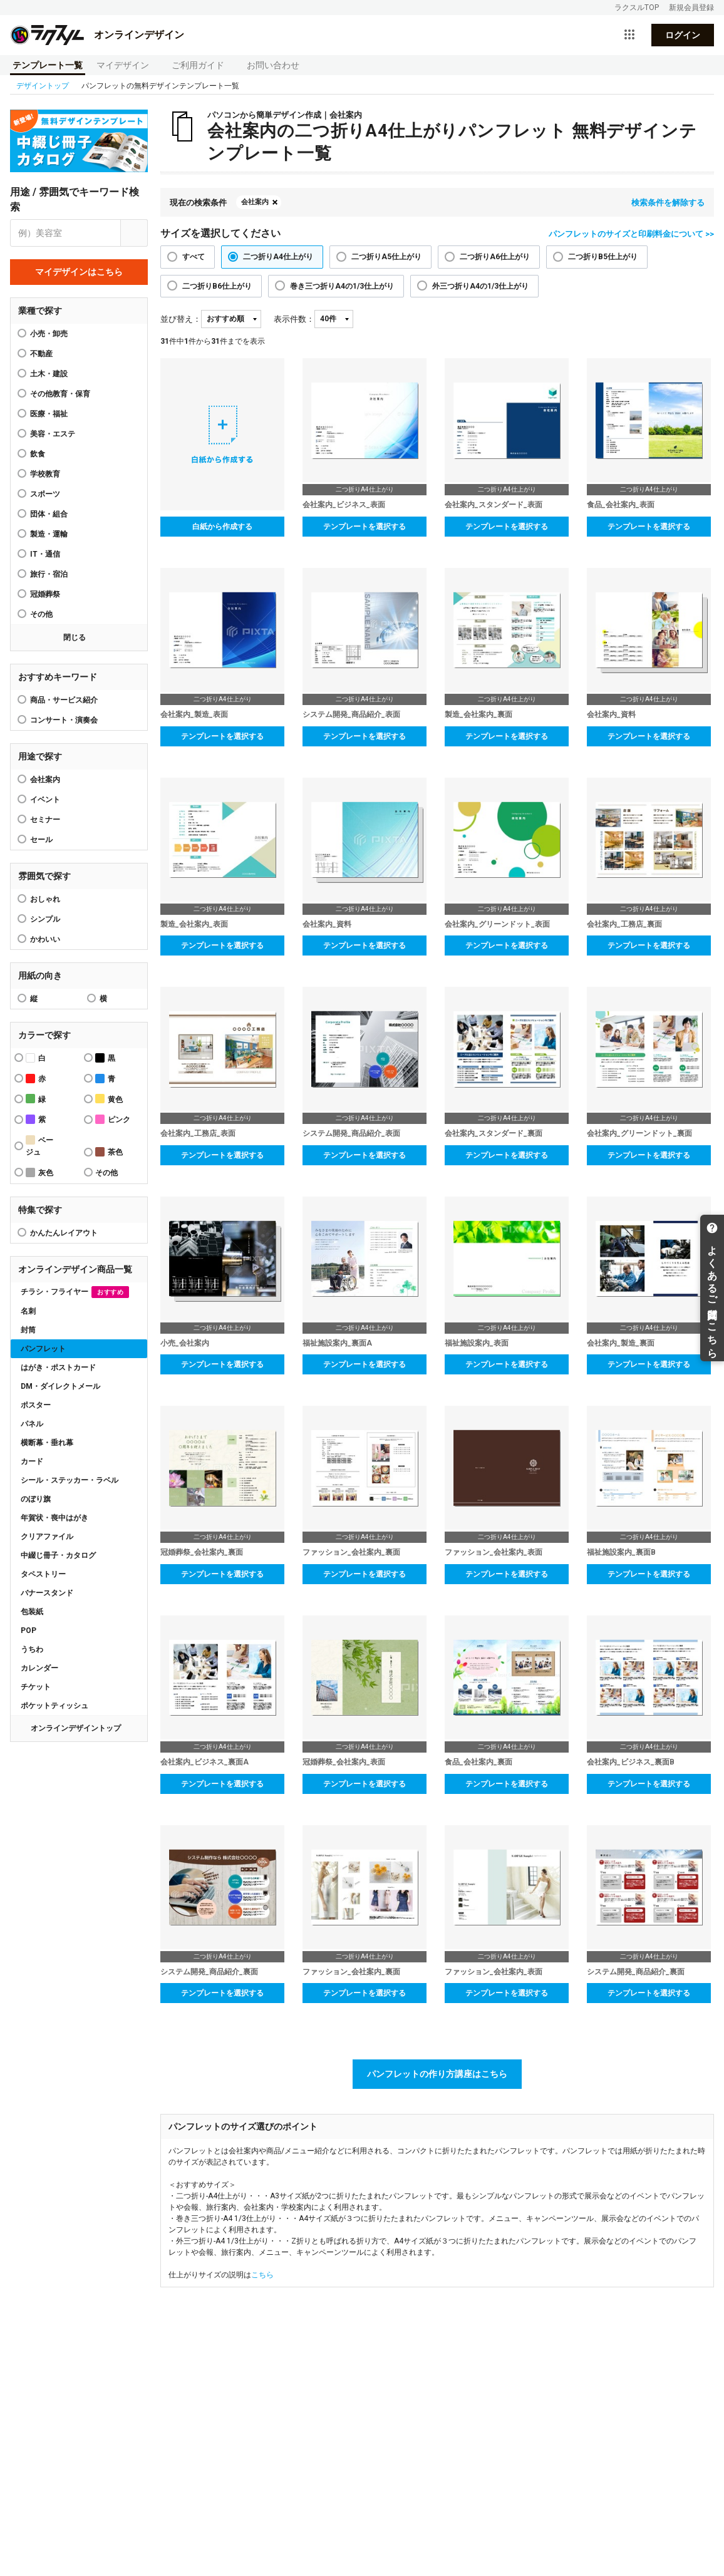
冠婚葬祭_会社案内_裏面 (201, 1552)
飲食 (37, 454)
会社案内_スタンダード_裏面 (493, 1133)
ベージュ (39, 1146)
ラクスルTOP (636, 7)
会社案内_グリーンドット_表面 (497, 924)
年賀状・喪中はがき (54, 1517)
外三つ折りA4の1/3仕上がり (480, 286)
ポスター (36, 1405)
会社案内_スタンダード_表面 (493, 504)
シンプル (45, 919)
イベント (45, 799)
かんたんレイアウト (64, 1233)
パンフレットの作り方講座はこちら (437, 2074)
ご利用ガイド (198, 65)
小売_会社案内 (184, 1343)
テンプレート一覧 (48, 65)
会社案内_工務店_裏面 (624, 924)
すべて (193, 256)
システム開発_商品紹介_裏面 (209, 1971)
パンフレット (43, 1348)
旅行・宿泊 (49, 574)
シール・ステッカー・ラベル (69, 1480)
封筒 (28, 1330)
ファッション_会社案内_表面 (493, 1552)
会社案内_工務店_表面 (197, 1133)
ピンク (112, 1119)
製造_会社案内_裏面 (478, 714)
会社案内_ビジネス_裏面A (204, 1762)
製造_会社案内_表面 (194, 924)
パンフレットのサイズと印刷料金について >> (631, 234)
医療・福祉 (49, 414)
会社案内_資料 (611, 714)
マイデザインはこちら (79, 272)
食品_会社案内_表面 (620, 504)
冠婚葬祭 (45, 594)
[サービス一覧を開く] (629, 35)
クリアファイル (47, 1536)
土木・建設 (49, 373)
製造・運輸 (49, 534)
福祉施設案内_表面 (477, 1343)
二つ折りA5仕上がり (386, 256)
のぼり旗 (36, 1499)
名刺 (28, 1311)
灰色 (39, 1172)
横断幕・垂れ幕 (47, 1442)
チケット (36, 1686)
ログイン (682, 35)
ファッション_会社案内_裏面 (351, 1552)
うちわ (32, 1649)
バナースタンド (47, 1593)
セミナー (45, 819)
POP (28, 1630)
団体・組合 (49, 514)
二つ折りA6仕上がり (495, 256)
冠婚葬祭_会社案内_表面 (344, 1762)
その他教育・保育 (60, 393)
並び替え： (180, 319)
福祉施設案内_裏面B (621, 1552)
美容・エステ (52, 434)
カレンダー (39, 1668)
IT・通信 (45, 554)
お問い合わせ (273, 65)
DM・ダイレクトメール (60, 1386)
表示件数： (294, 319)
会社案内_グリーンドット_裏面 (639, 1133)
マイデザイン (122, 65)
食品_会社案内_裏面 (478, 1762)
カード (32, 1461)
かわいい (45, 939)
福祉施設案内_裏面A (337, 1343)
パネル (32, 1423)
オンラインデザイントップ (76, 1728)
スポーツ (45, 494)
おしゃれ (45, 899)
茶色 (109, 1152)
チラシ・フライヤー (75, 1292)
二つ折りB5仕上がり (603, 256)
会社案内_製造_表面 (194, 714)
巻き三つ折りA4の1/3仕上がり (342, 286)
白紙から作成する (222, 526)
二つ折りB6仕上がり (217, 286)
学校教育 (45, 474)
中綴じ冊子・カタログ (58, 1555)
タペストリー (43, 1574)
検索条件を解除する (668, 202)
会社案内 (45, 779)
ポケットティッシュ (54, 1705)
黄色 (109, 1098)
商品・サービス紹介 (64, 700)
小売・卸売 (49, 333)
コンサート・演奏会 (64, 720)
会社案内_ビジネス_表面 (344, 504)
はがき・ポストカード (58, 1367)
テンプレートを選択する (364, 526)
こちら (262, 2274)
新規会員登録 (691, 7)
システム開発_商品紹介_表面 (351, 714)
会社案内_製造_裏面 (620, 1343)
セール (41, 839)
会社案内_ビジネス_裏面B (631, 1762)
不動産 (41, 353)
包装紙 (32, 1611)
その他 (41, 614)
